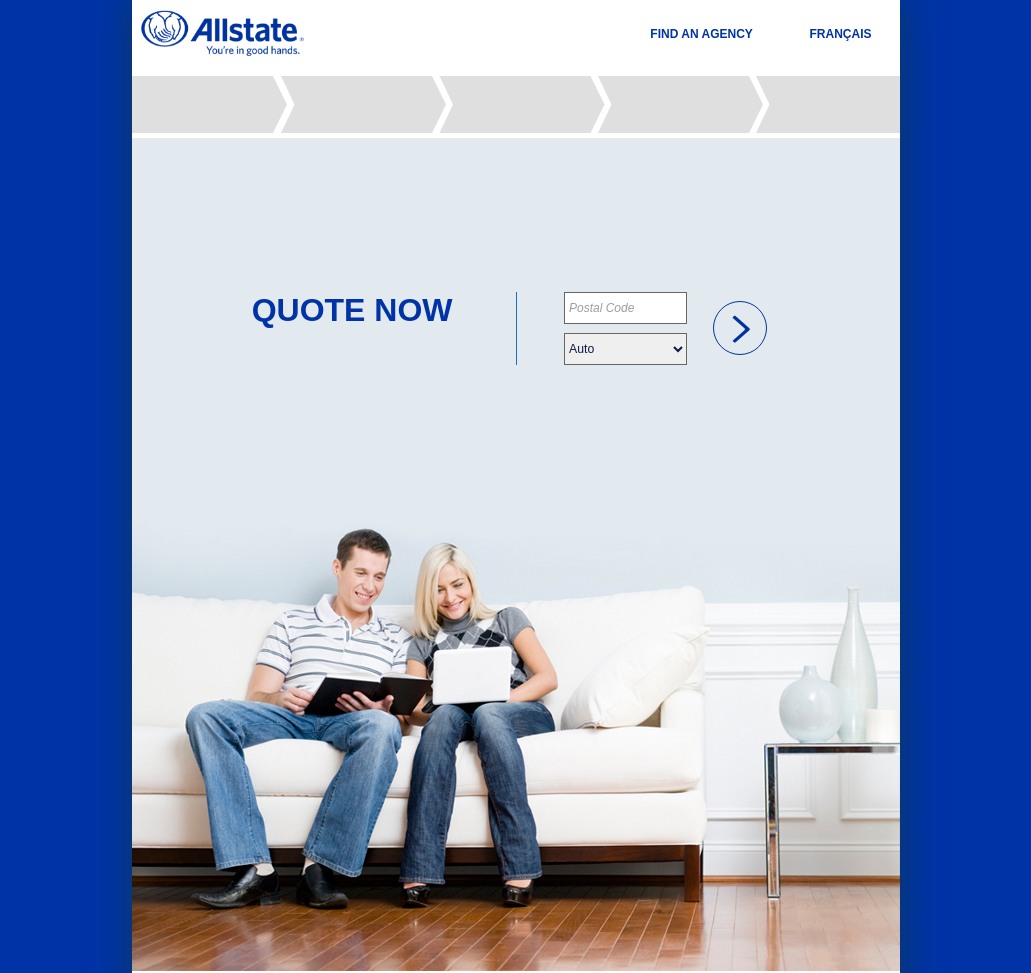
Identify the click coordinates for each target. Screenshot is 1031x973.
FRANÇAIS (841, 34)
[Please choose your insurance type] (625, 349)
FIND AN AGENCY (701, 34)
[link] (740, 328)
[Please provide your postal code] (625, 308)
